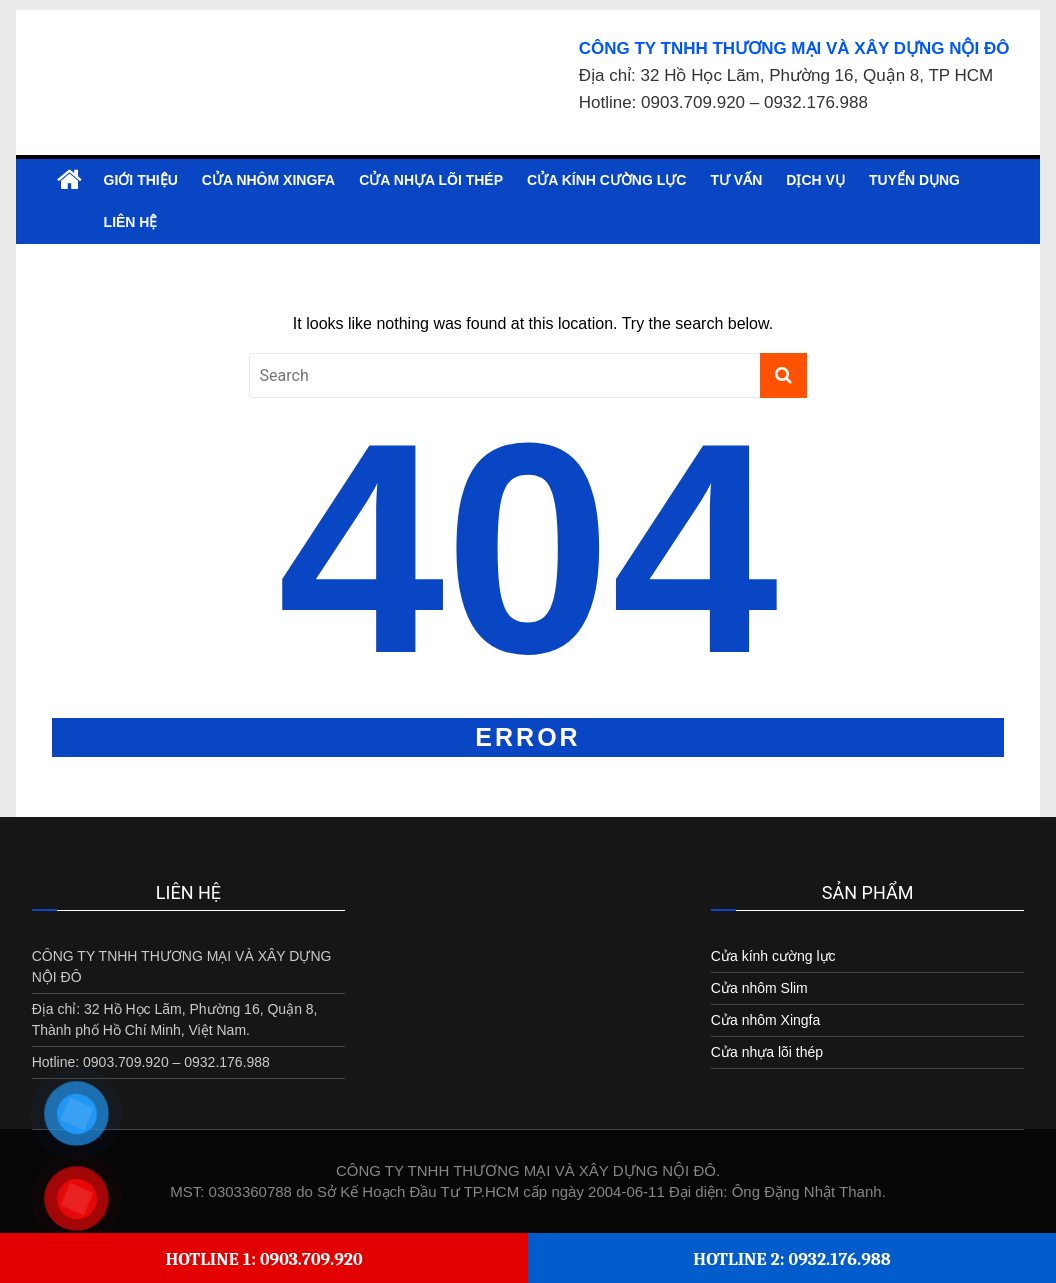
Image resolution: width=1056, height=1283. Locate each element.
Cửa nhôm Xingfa (268, 180)
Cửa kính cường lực (606, 180)
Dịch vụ (815, 180)
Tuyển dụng (914, 180)
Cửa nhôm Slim (759, 988)
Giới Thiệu (141, 180)
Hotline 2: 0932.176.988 (792, 1259)
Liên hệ (131, 222)
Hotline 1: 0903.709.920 (263, 1259)
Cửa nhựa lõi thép (431, 180)
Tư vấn (736, 180)
